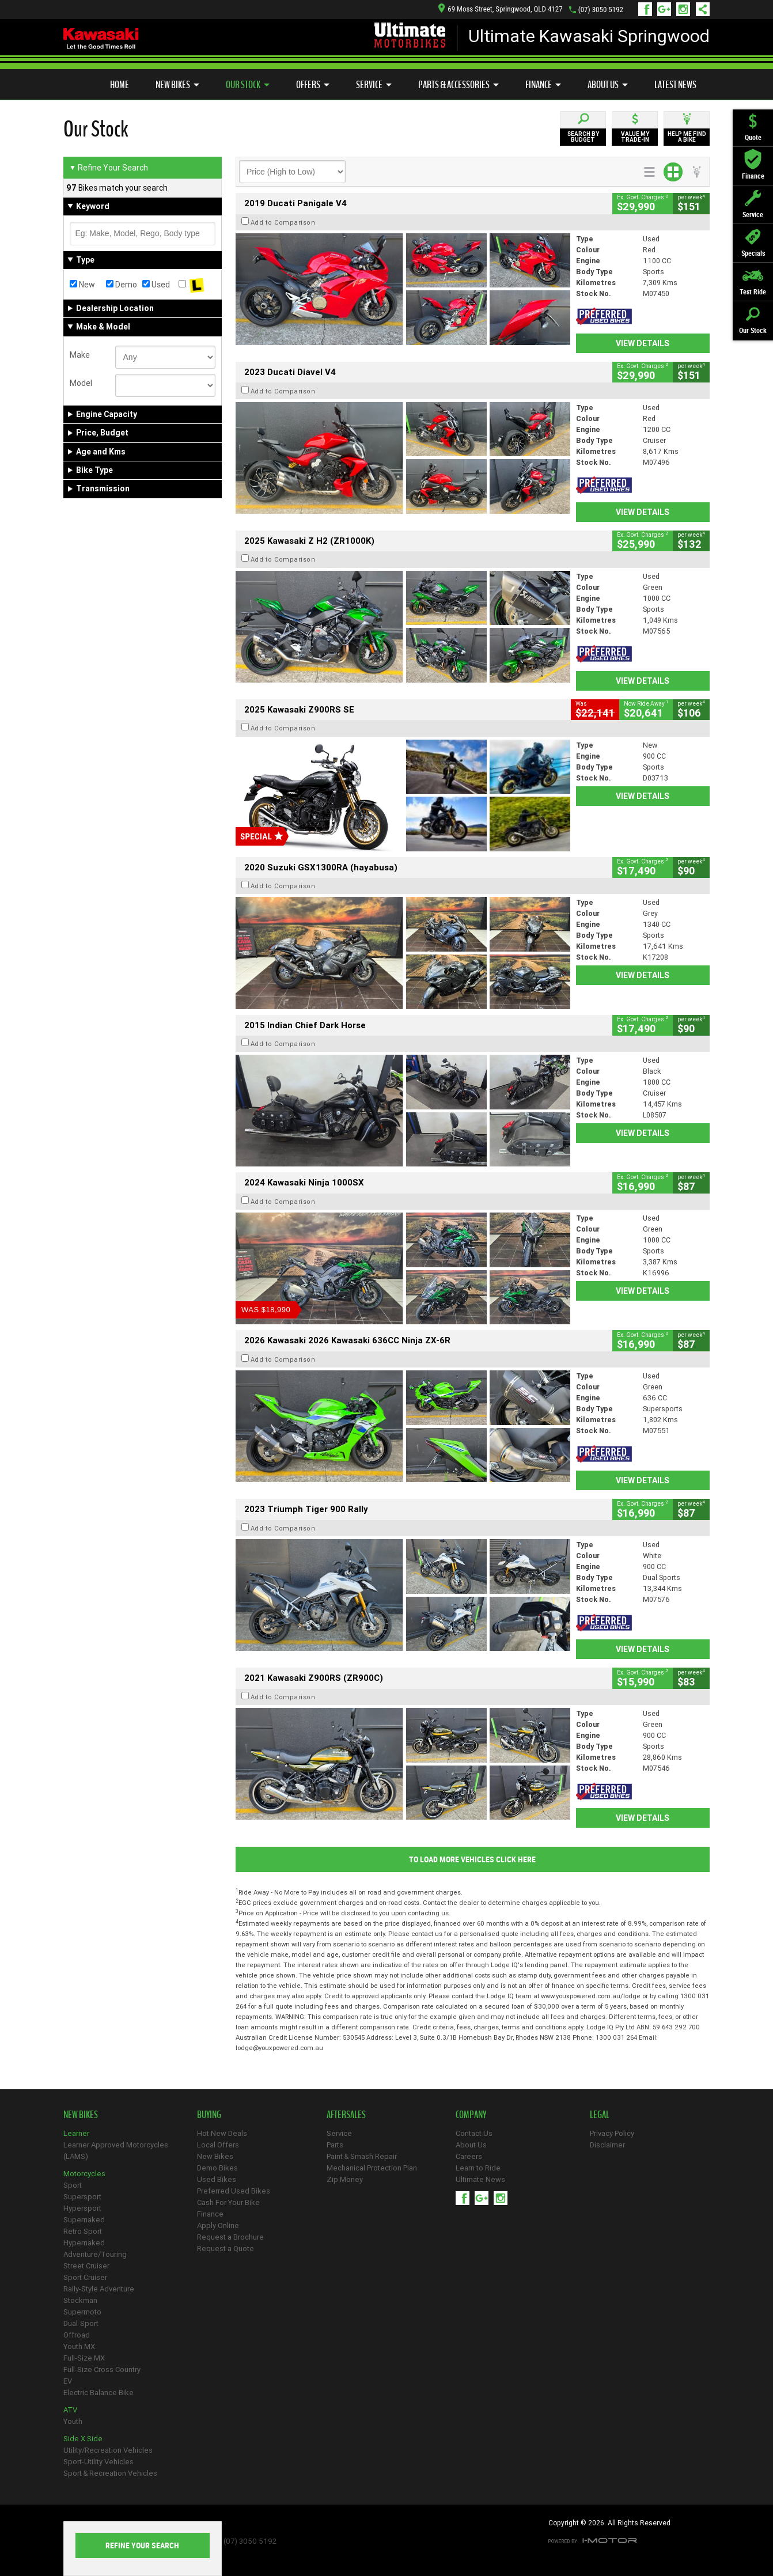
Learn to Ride (478, 2168)
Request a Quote (225, 2248)
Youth (72, 2421)
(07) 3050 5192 (600, 9)
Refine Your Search (108, 167)
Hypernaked (84, 2243)
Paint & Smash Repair (362, 2156)
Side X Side (83, 2439)
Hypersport (82, 2208)
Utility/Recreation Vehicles (108, 2450)
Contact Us (474, 2133)
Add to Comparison (283, 222)
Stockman (80, 2300)
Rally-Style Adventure (98, 2289)
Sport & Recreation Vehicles (110, 2473)
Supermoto (82, 2312)
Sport (72, 2185)
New (82, 284)
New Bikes (177, 85)
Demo (121, 284)
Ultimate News (480, 2179)
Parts (335, 2145)
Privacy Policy (612, 2133)
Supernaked (84, 2220)
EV (67, 2381)
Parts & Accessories (458, 85)
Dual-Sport (80, 2323)
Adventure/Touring (95, 2254)
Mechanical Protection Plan (372, 2168)
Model (81, 383)
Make (80, 355)
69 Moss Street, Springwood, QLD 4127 (500, 9)
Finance (543, 85)
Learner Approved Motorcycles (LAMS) (115, 2150)
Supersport (82, 2197)
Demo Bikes (217, 2168)
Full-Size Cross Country (102, 2369)
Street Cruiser (86, 2266)
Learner (76, 2133)
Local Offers (218, 2145)
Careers (469, 2156)
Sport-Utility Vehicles (98, 2462)
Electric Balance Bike (98, 2392)
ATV (70, 2410)
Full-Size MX (84, 2358)
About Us (608, 85)
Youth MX (79, 2346)
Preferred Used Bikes (233, 2191)
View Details (642, 343)
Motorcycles (84, 2174)
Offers (312, 85)
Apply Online (218, 2225)
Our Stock (248, 85)
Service (374, 85)
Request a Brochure (230, 2237)
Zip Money (345, 2179)
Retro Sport (82, 2231)
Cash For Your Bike (228, 2202)
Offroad (76, 2335)
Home (119, 85)
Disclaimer (607, 2145)
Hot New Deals (222, 2133)
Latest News (675, 85)
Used (156, 284)
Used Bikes (216, 2179)
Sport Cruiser (85, 2277)
